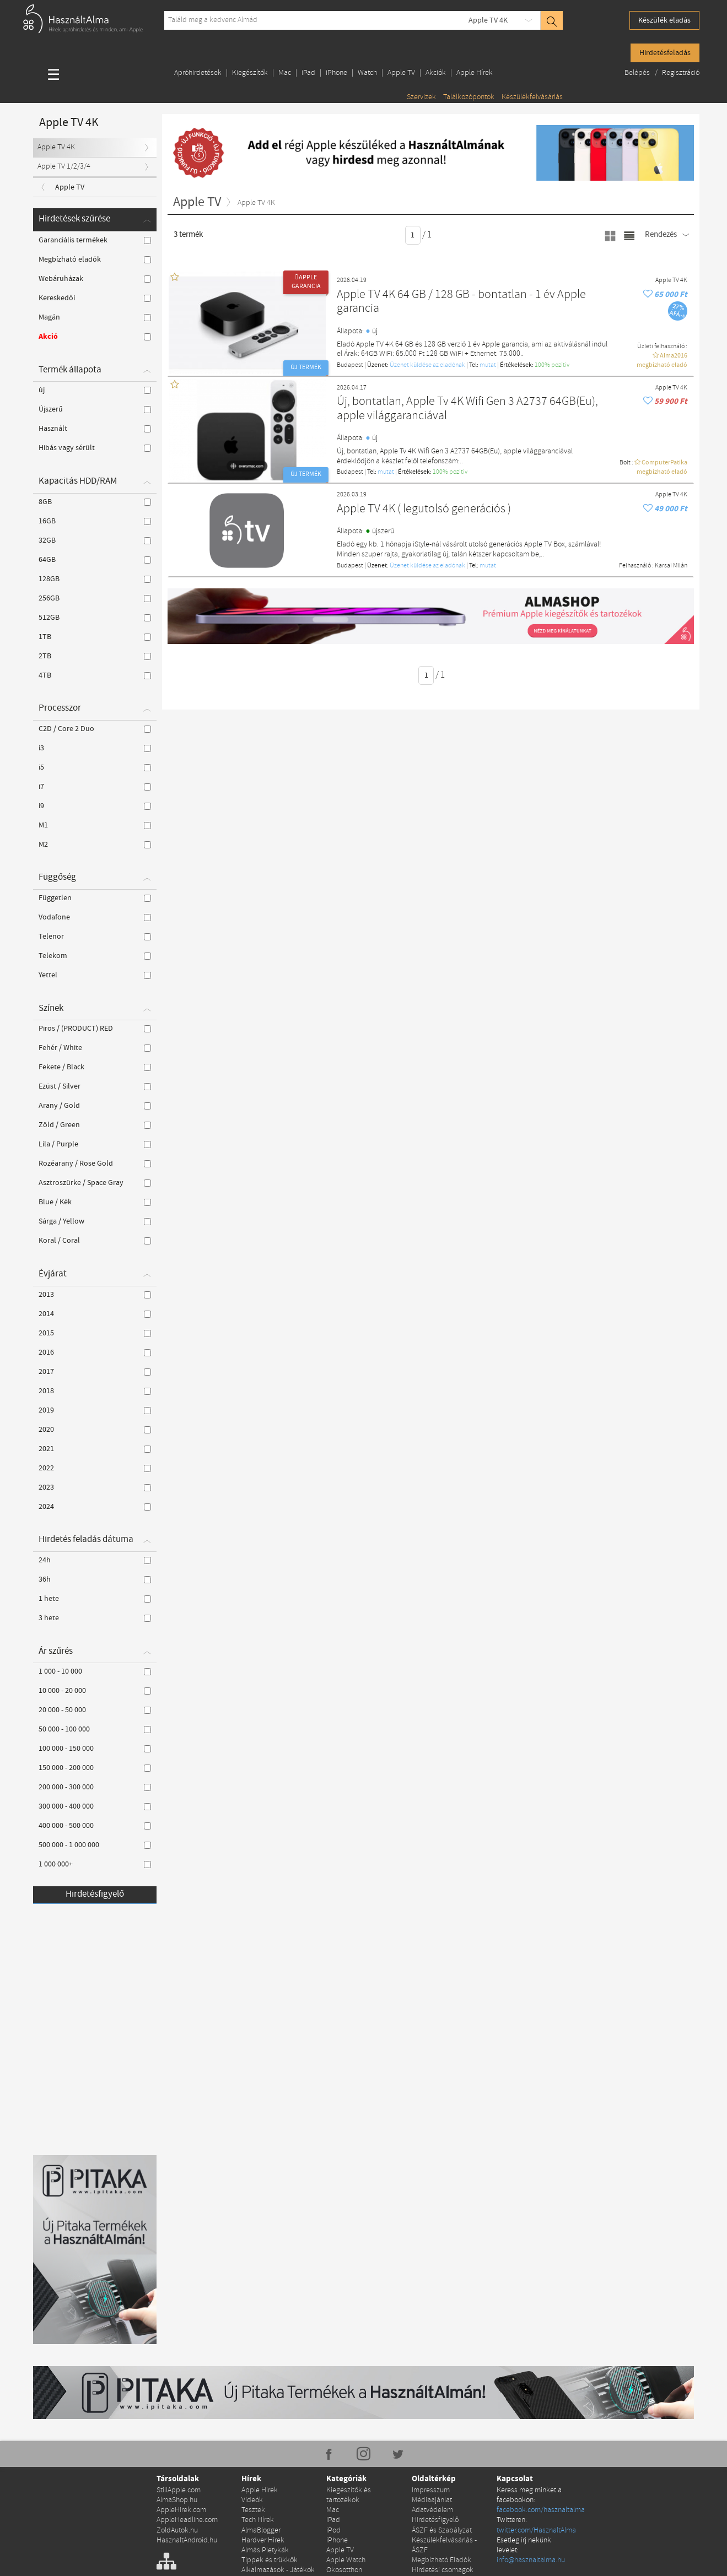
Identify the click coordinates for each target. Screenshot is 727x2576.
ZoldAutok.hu (177, 2530)
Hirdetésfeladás (665, 53)
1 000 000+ (95, 1864)
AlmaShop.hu (177, 2500)
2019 (95, 1410)
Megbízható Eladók (441, 2560)
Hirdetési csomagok (442, 2570)
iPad (308, 73)
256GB (95, 598)
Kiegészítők (250, 73)
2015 (95, 1333)
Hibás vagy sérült (95, 448)
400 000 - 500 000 (95, 1826)
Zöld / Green (95, 1125)
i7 (95, 787)
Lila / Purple (95, 1144)
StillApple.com (179, 2490)
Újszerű (95, 409)
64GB (95, 560)
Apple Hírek (474, 73)
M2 (95, 844)
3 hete (95, 1618)
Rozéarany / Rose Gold (95, 1163)
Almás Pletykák (265, 2550)
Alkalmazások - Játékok (278, 2570)
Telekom (95, 956)
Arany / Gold (95, 1106)
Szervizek (421, 97)
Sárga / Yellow (95, 1221)
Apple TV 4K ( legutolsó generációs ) (424, 509)
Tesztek (253, 2510)
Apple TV (401, 73)
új (95, 390)
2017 (95, 1372)
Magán (95, 317)
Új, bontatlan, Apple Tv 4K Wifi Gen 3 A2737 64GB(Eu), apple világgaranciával (467, 409)
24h (95, 1560)
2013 (95, 1295)
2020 (95, 1430)
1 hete (95, 1599)
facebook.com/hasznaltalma (541, 2510)
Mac (284, 73)
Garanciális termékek (95, 240)
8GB (95, 502)
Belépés (637, 73)
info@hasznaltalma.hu (531, 2560)
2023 (95, 1487)
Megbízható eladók (95, 259)
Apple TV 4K (488, 20)
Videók (252, 2500)
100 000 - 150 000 (95, 1749)
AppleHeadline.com (187, 2520)
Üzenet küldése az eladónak (427, 365)
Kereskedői (95, 298)
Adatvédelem (432, 2510)
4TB (95, 675)
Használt (95, 429)
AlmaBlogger (261, 2530)
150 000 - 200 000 (95, 1768)
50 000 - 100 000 (95, 1729)
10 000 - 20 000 (95, 1691)
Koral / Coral (95, 1241)
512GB (95, 618)
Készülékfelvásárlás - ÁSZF (444, 2545)
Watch (367, 73)
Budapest (350, 365)
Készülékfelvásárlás (532, 97)
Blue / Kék (95, 1202)
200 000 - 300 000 (95, 1787)
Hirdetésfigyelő (95, 1894)
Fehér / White (95, 1048)
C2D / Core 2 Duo (95, 729)
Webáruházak (95, 279)
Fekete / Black (95, 1067)
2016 (95, 1352)
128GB (95, 579)
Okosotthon (344, 2570)
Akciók (436, 73)
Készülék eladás (664, 20)
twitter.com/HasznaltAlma (536, 2530)
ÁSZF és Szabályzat (442, 2530)
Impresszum (431, 2490)
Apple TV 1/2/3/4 (63, 166)
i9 (95, 806)
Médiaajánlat (432, 2500)
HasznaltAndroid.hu (187, 2540)
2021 (95, 1449)
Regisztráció (680, 73)
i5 (95, 767)
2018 (95, 1391)
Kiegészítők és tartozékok (348, 2495)
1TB (95, 637)
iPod (333, 2530)
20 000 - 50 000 (95, 1710)
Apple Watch (345, 2560)
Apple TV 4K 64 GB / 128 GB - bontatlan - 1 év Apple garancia (461, 302)
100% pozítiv (552, 365)
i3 (95, 748)
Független (95, 898)
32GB (95, 540)
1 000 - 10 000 (95, 1671)
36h (95, 1579)
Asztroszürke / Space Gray (95, 1183)
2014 (95, 1314)
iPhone (336, 73)
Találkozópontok (468, 97)
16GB (95, 521)
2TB (95, 656)
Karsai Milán (671, 565)
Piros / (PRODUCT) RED (95, 1028)
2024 (95, 1507)
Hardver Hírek (262, 2540)
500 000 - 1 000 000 (95, 1845)
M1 (95, 825)
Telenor (95, 936)
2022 (95, 1468)
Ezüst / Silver (95, 1086)
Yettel (95, 975)
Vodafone (95, 917)
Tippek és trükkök (269, 2560)
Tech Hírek (257, 2520)
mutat (488, 365)
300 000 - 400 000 (95, 1806)
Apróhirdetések (198, 73)
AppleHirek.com (181, 2510)
